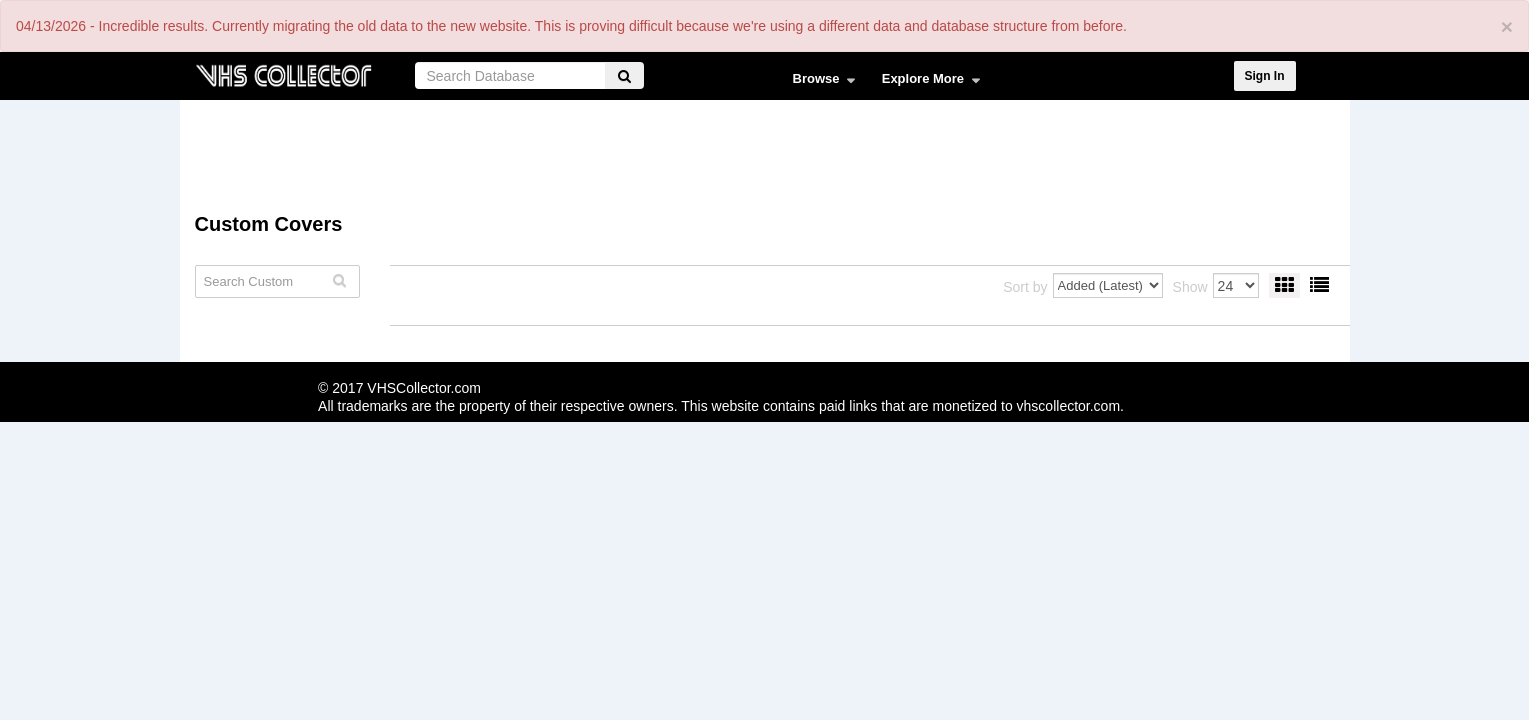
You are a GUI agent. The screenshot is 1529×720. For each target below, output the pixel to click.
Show (1190, 287)
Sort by (1025, 287)
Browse (819, 83)
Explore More (926, 83)
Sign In (1265, 76)
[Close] (1507, 26)
